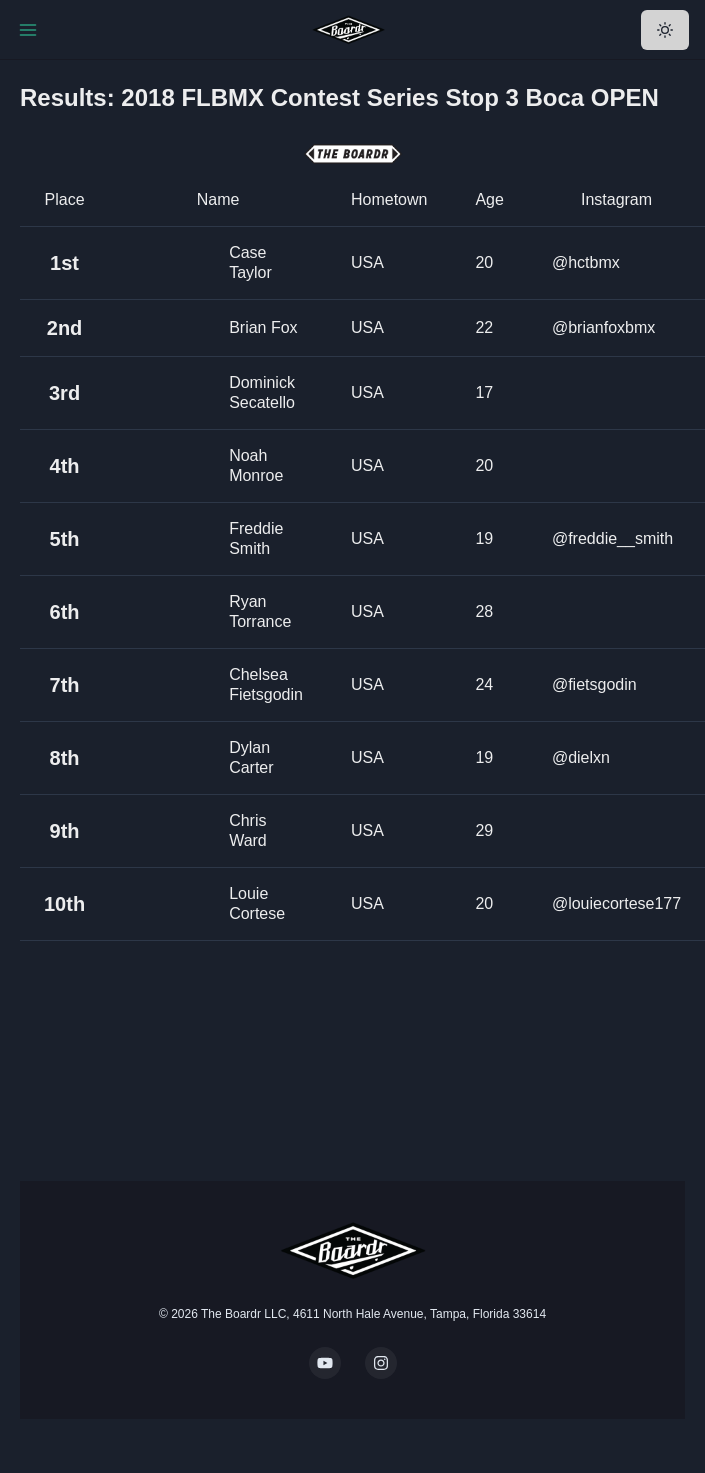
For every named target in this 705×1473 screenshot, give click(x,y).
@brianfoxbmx (603, 327)
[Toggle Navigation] (28, 30)
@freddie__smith (612, 538)
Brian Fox (263, 327)
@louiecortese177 (616, 903)
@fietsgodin (594, 684)
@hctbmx (586, 262)
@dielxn (581, 757)
